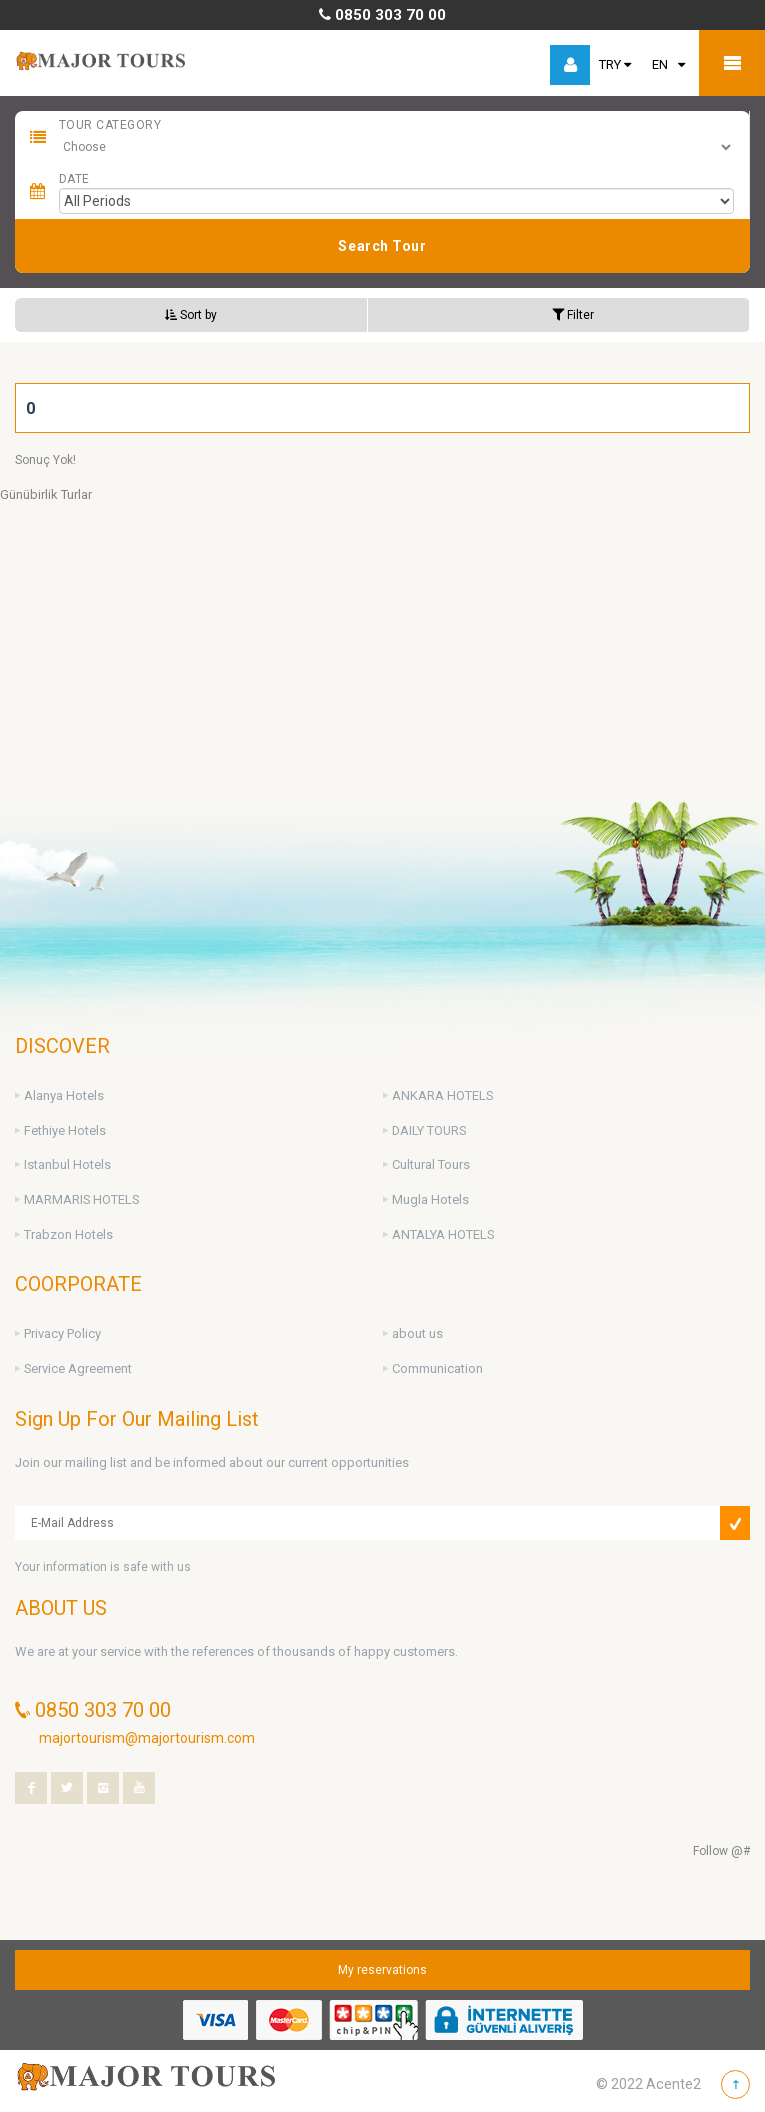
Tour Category (110, 125)
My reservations (382, 1970)
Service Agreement (78, 1368)
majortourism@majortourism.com (147, 1738)
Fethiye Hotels (65, 1130)
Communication (437, 1368)
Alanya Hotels (64, 1095)
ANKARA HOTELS (442, 1095)
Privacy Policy (62, 1333)
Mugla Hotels (430, 1199)
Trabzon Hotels (68, 1234)
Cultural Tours (431, 1164)
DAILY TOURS (429, 1130)
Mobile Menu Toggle (732, 63)
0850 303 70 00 (382, 15)
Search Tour (382, 246)
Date (74, 179)
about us (417, 1333)
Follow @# (721, 1851)
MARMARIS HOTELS (81, 1199)
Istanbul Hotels (67, 1164)
